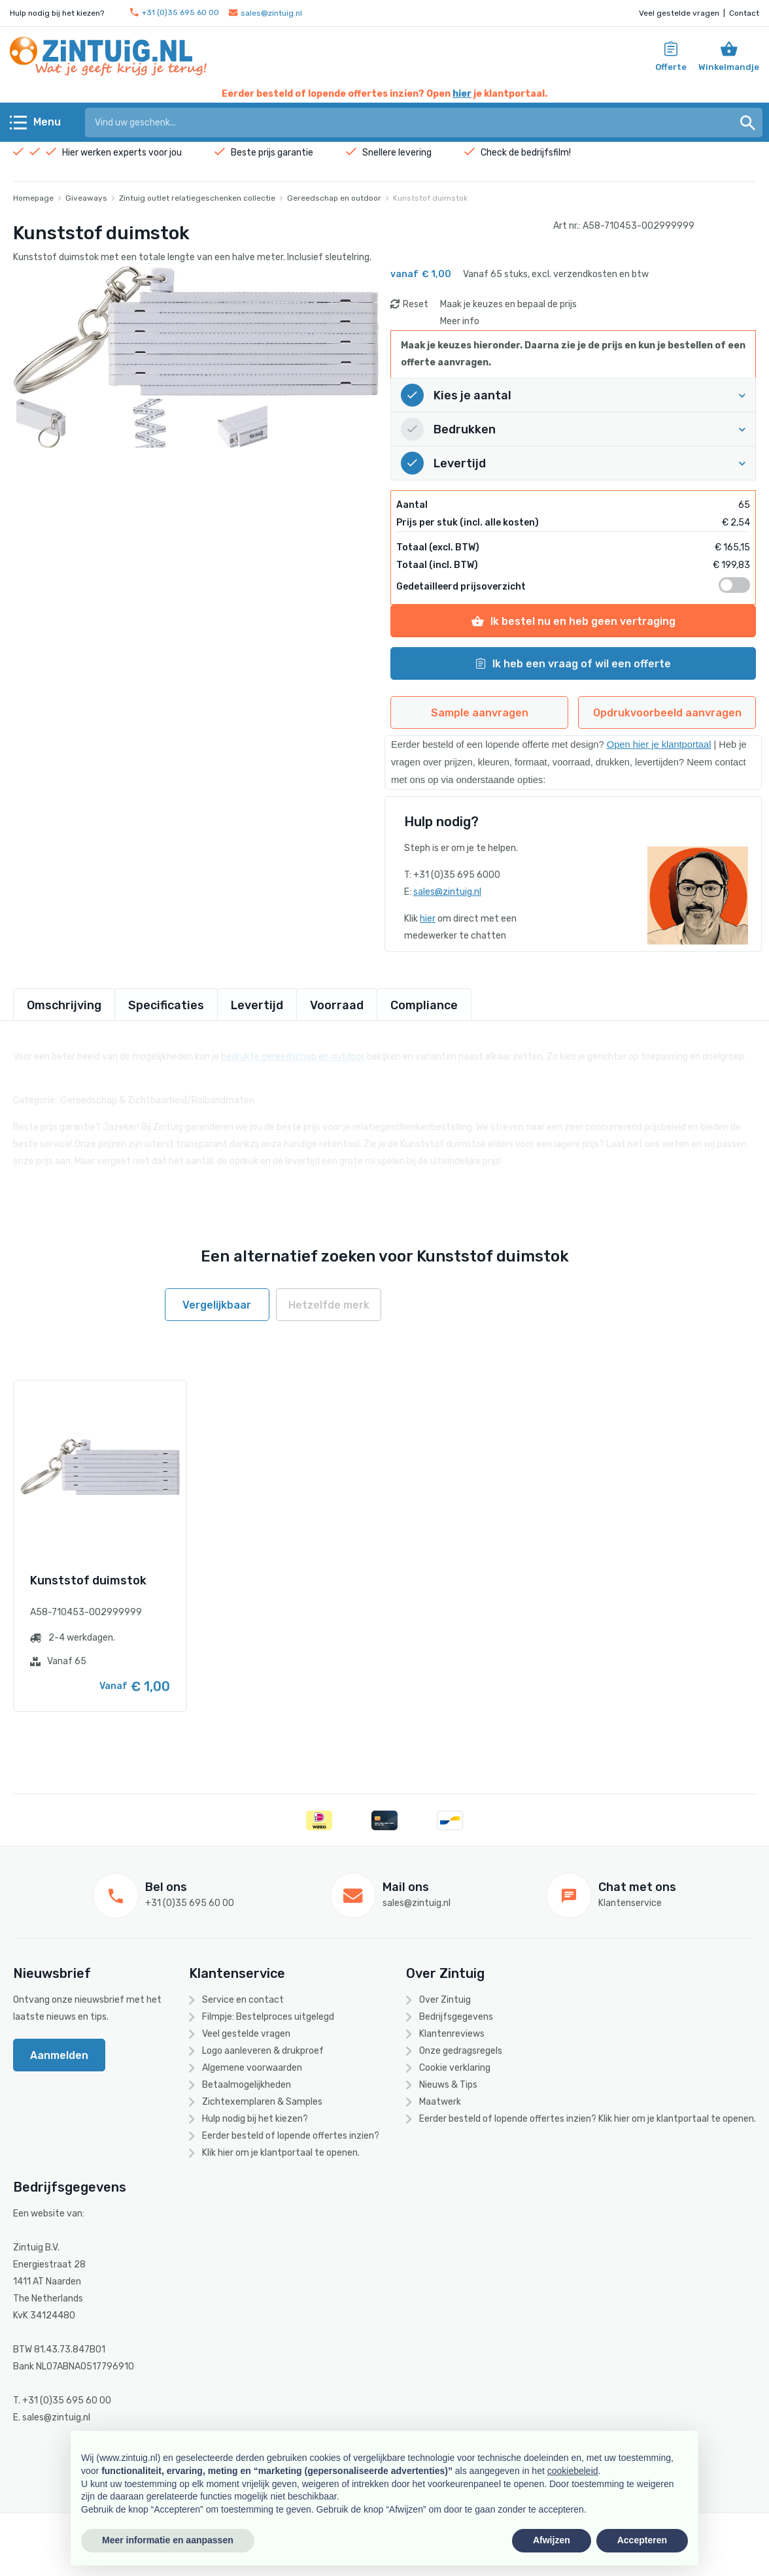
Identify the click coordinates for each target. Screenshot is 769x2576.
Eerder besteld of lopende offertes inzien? (290, 2135)
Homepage (33, 198)
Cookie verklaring (454, 2067)
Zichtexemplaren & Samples (262, 2101)
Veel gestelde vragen (679, 13)
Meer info (459, 321)
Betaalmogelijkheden (246, 2084)
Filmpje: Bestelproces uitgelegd (268, 2016)
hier (462, 93)
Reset (415, 304)
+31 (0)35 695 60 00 (174, 12)
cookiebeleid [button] (572, 2471)
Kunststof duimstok (430, 198)
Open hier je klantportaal (659, 744)
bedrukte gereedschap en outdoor (293, 1048)
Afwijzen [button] (551, 2540)
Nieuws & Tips (448, 2084)
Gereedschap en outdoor (334, 198)
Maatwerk (440, 2101)
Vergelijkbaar (216, 1305)
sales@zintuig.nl (265, 13)
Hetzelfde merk (328, 1305)
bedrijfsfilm (545, 152)
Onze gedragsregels (460, 2050)
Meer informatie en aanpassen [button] (167, 2540)
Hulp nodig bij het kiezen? (255, 2118)
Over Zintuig (445, 1999)
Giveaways (86, 198)
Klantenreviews (452, 2033)
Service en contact (243, 1999)
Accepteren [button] (642, 2540)
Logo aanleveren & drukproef (263, 2050)
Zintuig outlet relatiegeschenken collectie (197, 198)
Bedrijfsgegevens (456, 2016)
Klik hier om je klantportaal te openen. (281, 2152)
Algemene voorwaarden (252, 2067)
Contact (744, 13)
